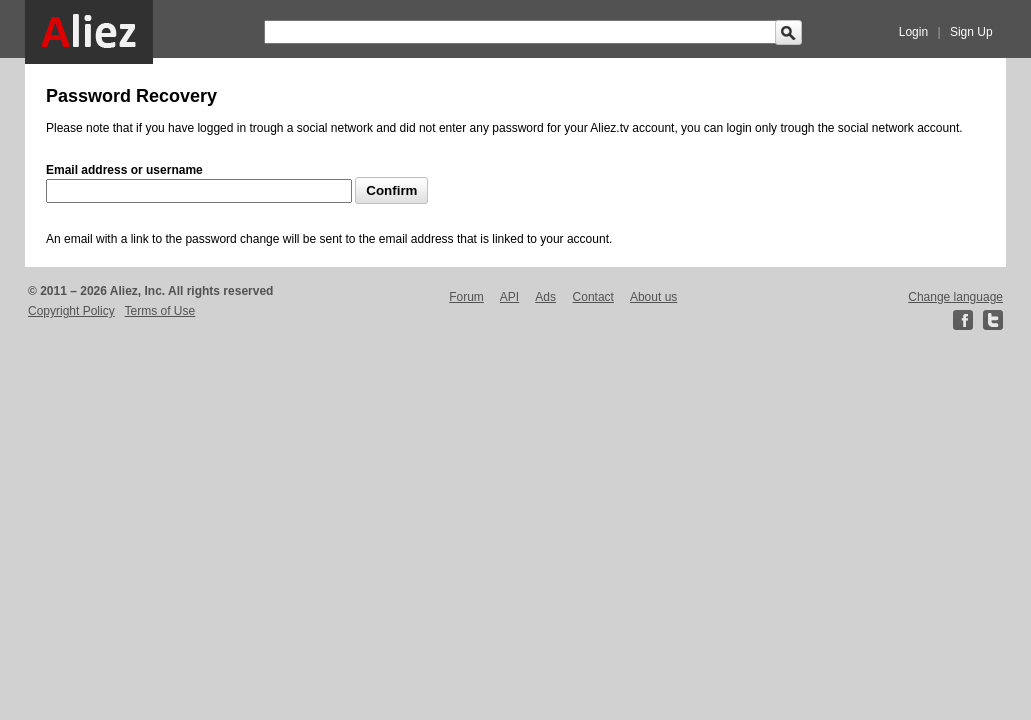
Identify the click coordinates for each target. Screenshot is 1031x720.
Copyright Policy (71, 311)
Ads (545, 297)
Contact (593, 297)
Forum (466, 297)
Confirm (391, 190)
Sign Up (971, 32)
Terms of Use (160, 311)
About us (653, 297)
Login (913, 32)
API (509, 297)
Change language (955, 297)
